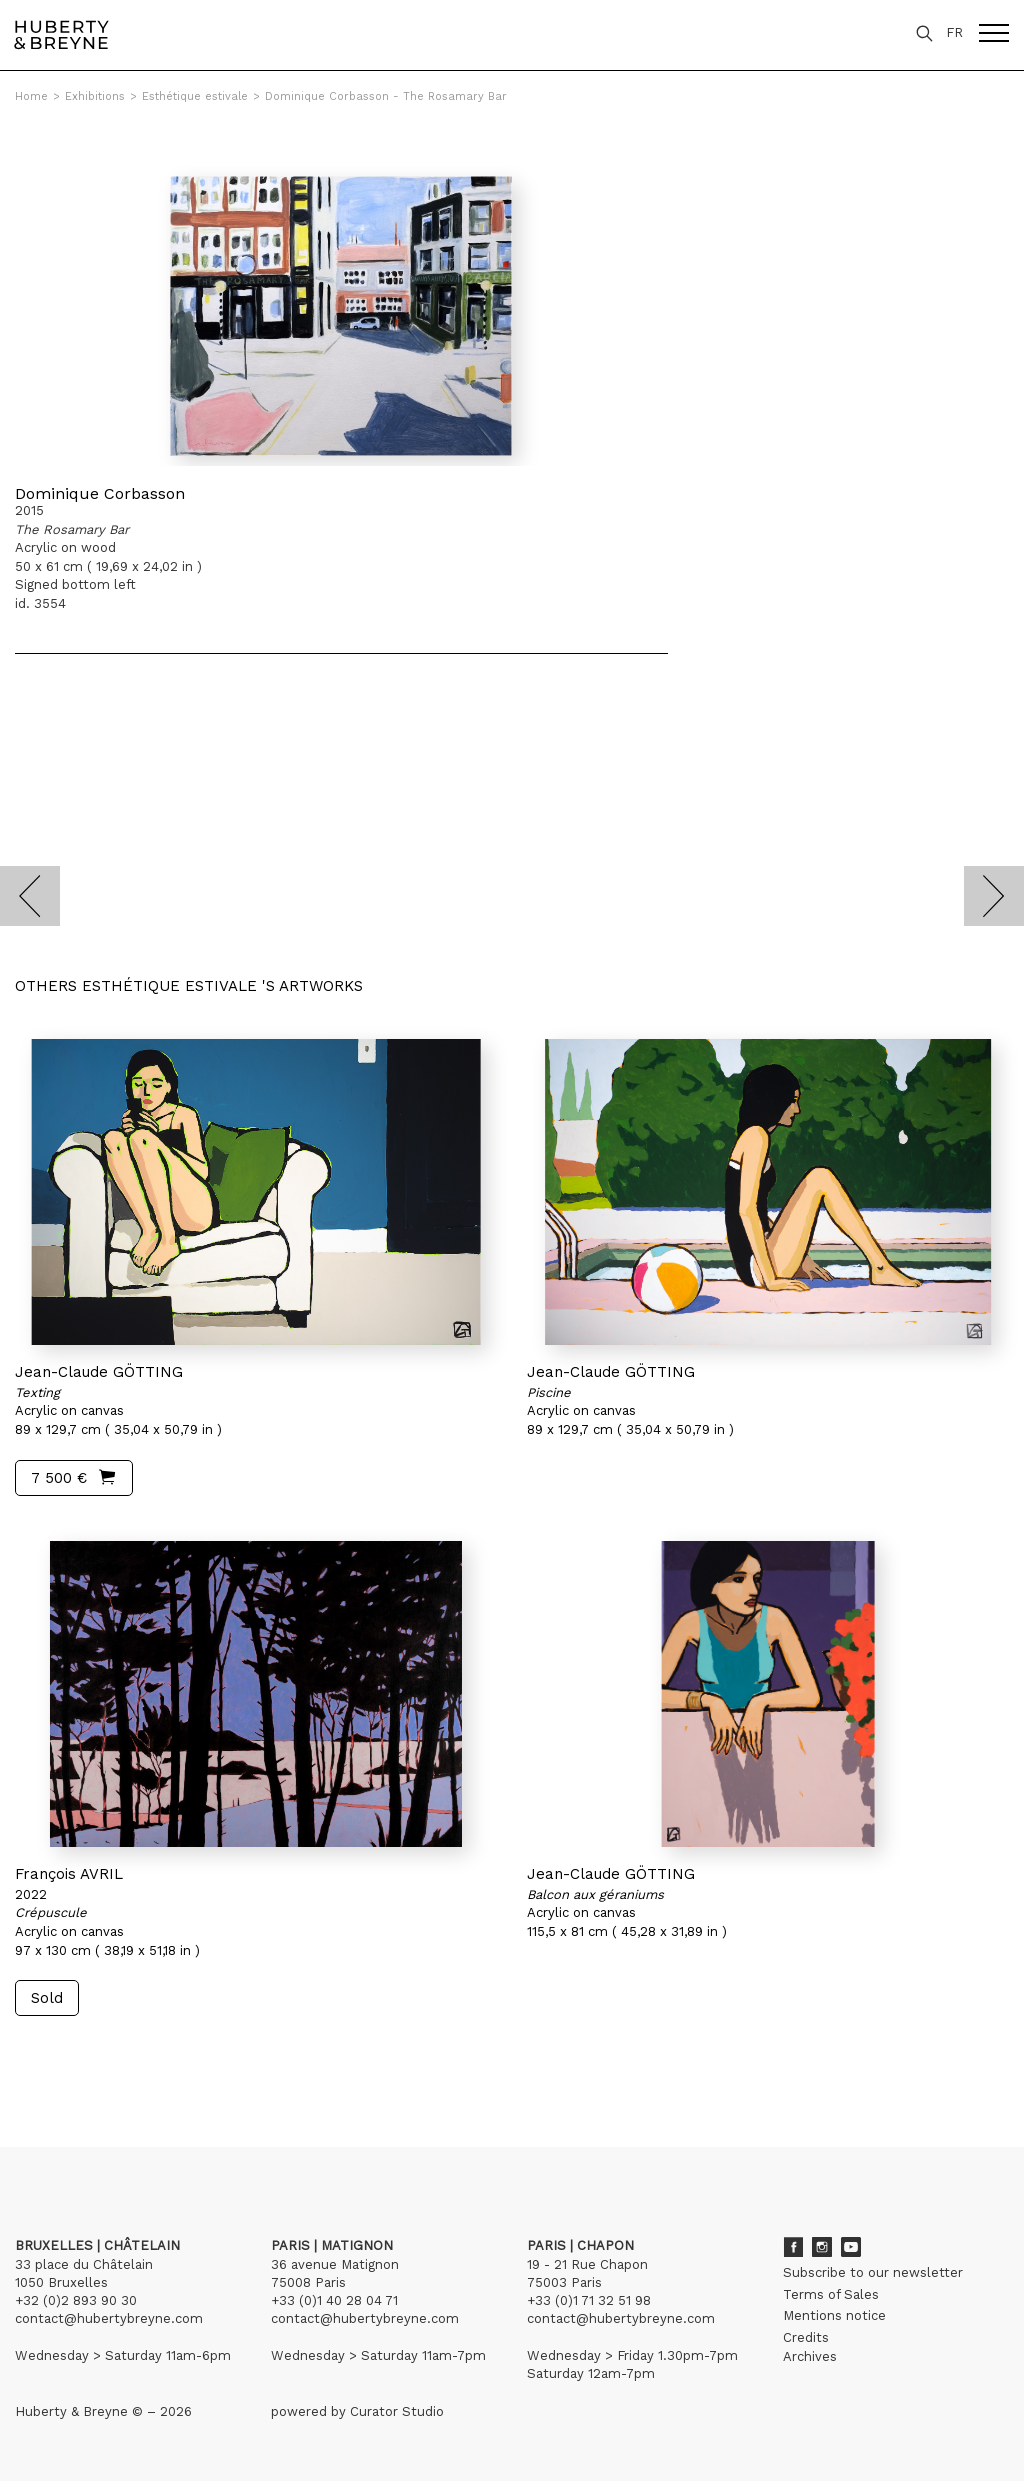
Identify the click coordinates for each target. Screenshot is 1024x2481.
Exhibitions (95, 96)
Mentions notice (834, 2315)
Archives (810, 2356)
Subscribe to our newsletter (873, 2272)
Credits (806, 2337)
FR (954, 32)
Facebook (793, 2247)
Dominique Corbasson (100, 493)
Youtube (851, 2247)
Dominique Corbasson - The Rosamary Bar (386, 96)
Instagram (822, 2247)
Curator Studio (397, 2411)
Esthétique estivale (195, 96)
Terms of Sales (831, 2294)
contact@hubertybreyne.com (109, 2318)
